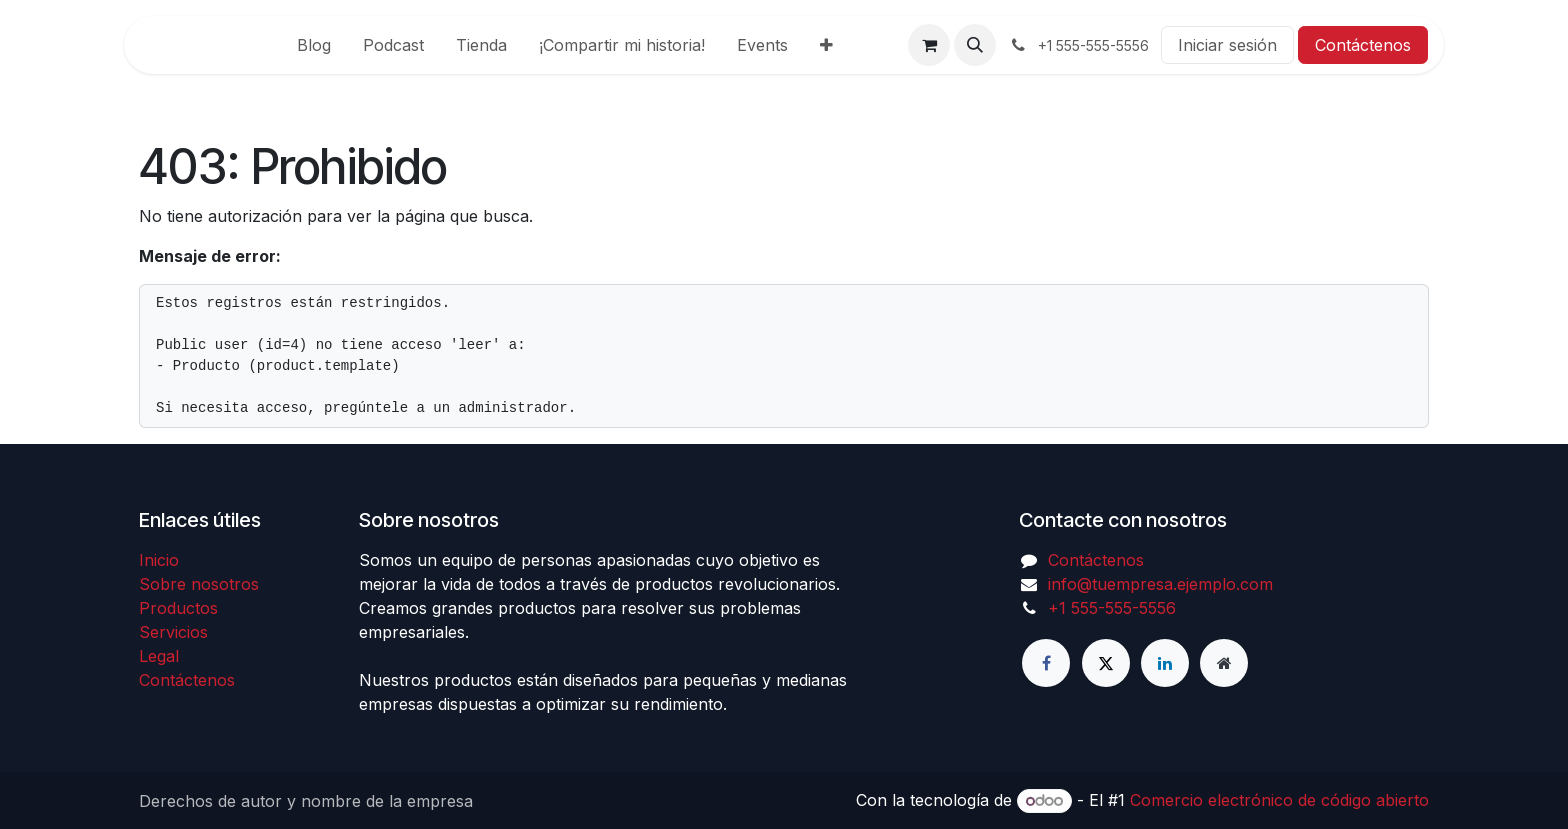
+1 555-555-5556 (1112, 608)
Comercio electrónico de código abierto (1279, 800)
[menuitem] (314, 45)
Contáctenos (1363, 45)
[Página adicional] (1224, 663)
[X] (1106, 663)
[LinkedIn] (1165, 663)
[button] (975, 45)
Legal (159, 656)
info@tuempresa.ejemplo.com (1160, 584)
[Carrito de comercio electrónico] (929, 45)
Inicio (159, 560)
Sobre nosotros (199, 584)
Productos (178, 608)
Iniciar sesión (1227, 45)
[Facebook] (1046, 663)
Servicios (173, 632)
